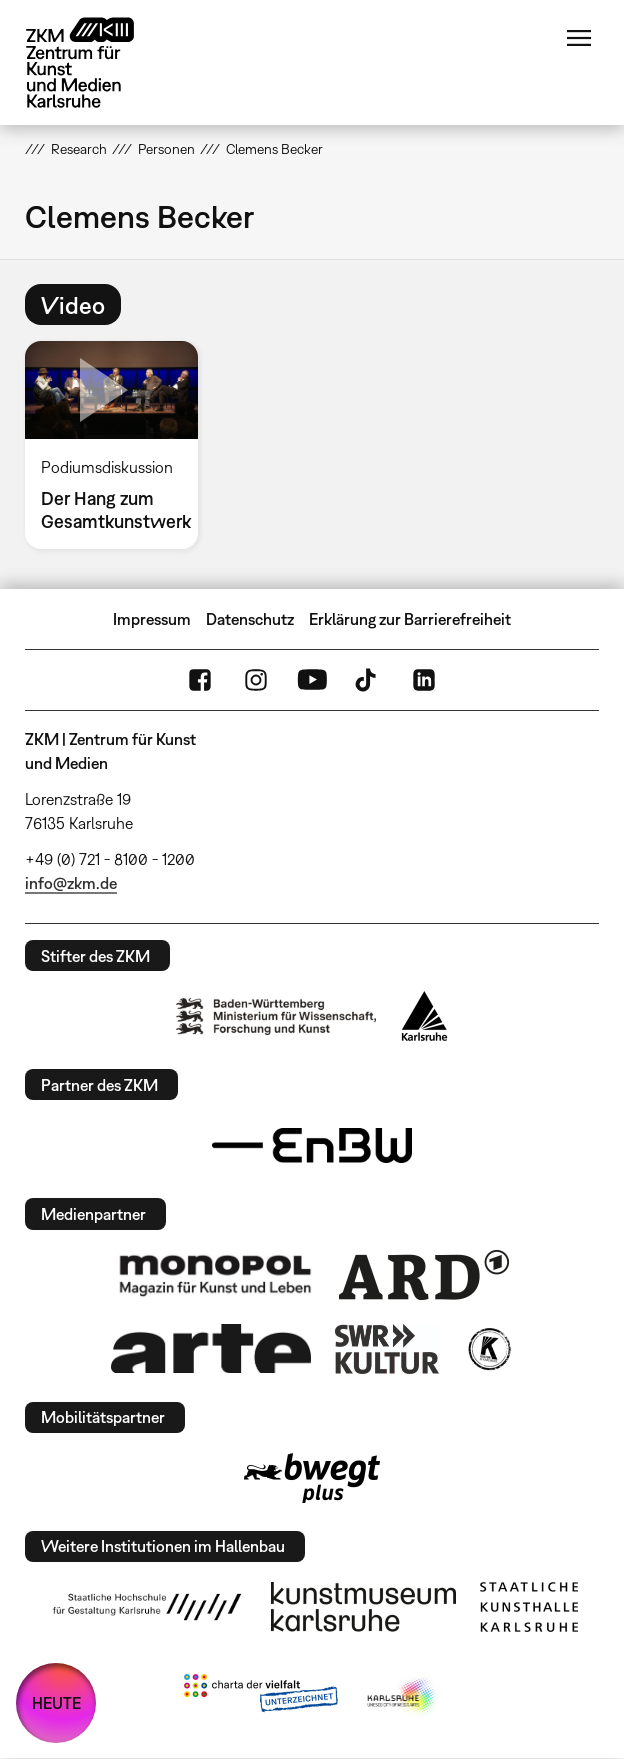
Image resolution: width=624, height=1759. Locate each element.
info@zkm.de (71, 883)
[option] (119, 445)
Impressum (152, 619)
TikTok (368, 680)
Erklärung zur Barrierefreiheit (410, 619)
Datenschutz (250, 619)
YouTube (312, 680)
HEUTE (56, 1703)
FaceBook (200, 680)
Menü (579, 38)
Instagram (256, 680)
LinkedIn (424, 680)
